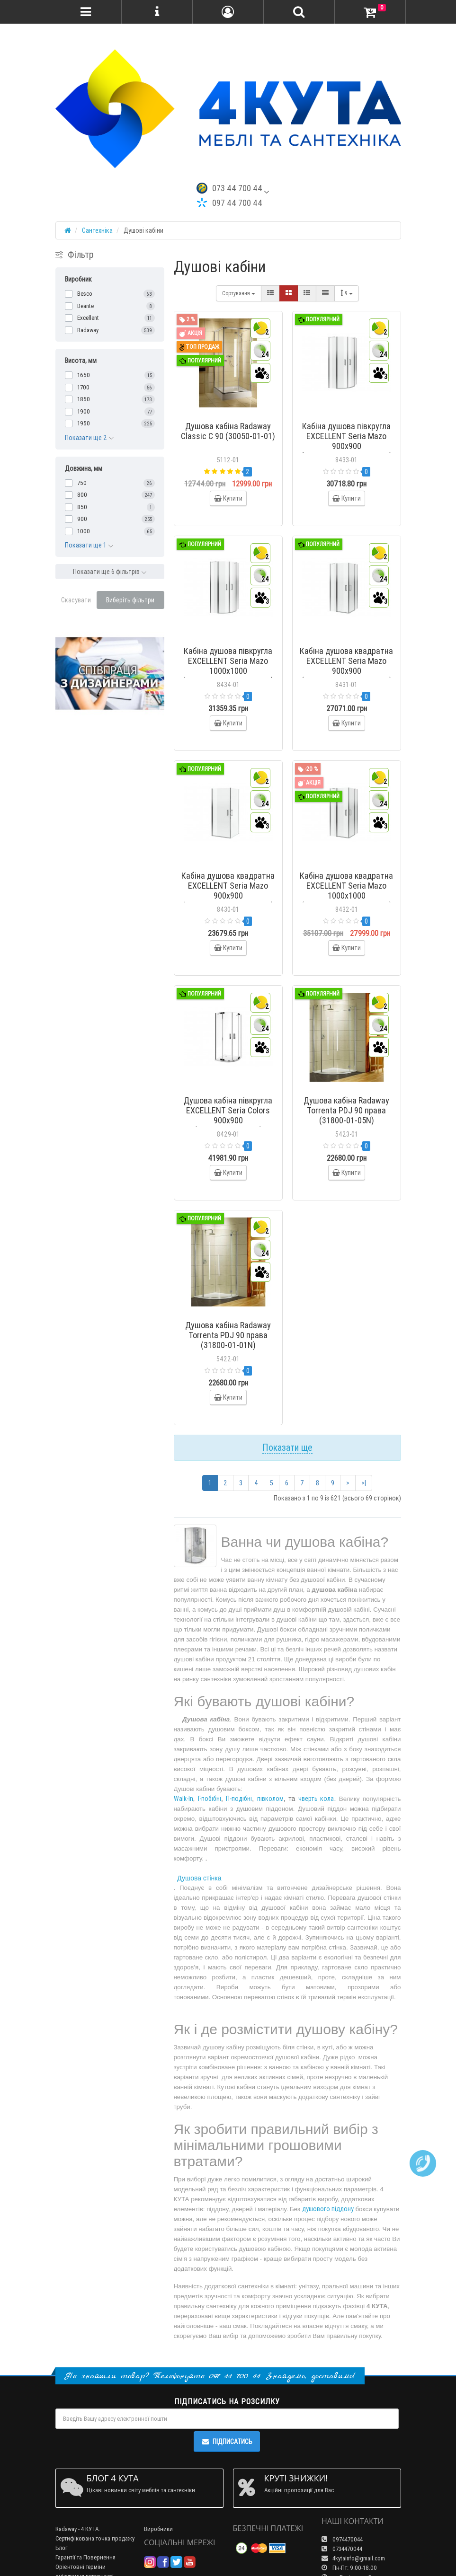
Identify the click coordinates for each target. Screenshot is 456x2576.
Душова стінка (199, 1878)
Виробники (158, 2529)
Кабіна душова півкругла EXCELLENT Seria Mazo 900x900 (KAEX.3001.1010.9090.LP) (346, 441)
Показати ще (287, 1447)
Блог (61, 2548)
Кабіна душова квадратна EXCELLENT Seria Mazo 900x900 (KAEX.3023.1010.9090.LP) (346, 665)
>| (363, 1483)
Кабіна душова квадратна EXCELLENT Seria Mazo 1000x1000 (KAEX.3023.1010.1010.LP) (346, 890)
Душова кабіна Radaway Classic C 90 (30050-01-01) (228, 431)
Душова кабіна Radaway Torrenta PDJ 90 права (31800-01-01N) (228, 1335)
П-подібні (239, 1798)
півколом (270, 1798)
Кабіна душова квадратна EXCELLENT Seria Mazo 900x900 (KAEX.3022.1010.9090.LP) (228, 890)
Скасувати (76, 600)
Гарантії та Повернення (85, 2557)
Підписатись (226, 2441)
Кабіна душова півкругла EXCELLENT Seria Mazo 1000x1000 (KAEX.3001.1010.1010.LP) (228, 665)
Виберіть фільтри (130, 600)
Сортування (238, 293)
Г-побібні (209, 1798)
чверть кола (316, 1798)
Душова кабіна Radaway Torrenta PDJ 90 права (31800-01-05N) (346, 1110)
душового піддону (328, 2209)
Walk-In (183, 1798)
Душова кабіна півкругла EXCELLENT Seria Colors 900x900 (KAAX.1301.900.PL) (228, 1115)
